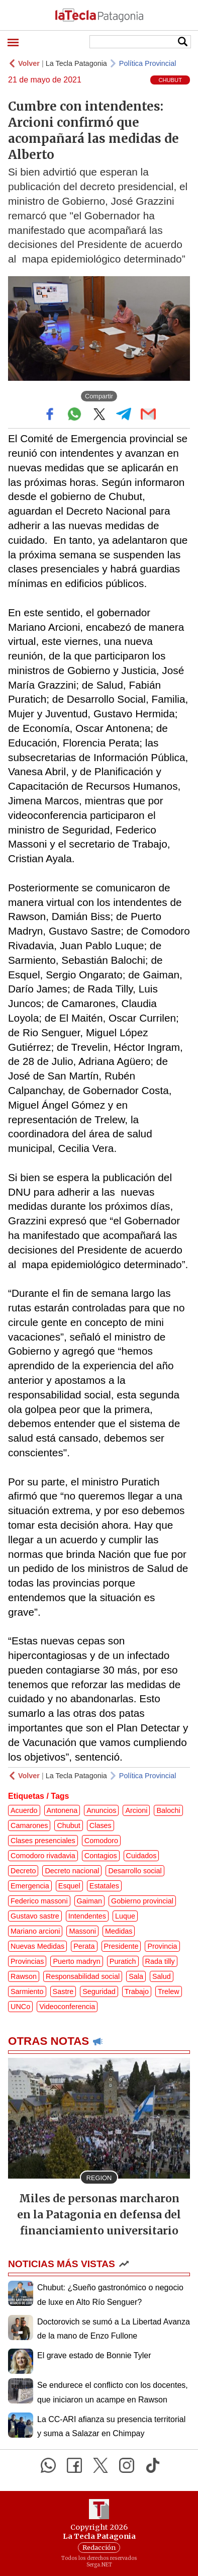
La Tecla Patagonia (76, 63)
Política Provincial (147, 63)
